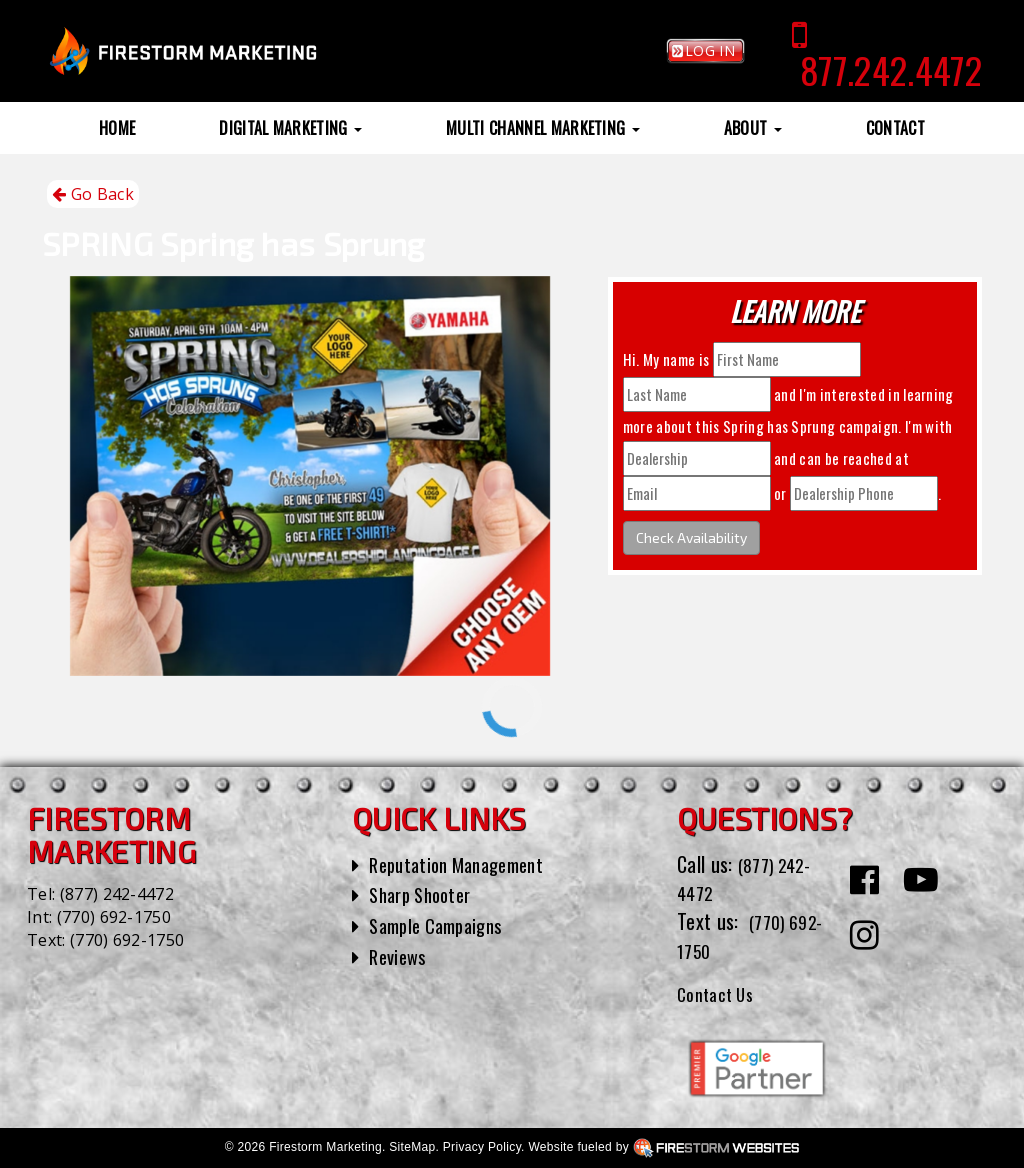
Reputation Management (465, 864)
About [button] (753, 128)
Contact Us (720, 993)
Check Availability (691, 537)
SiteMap (412, 1147)
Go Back (93, 194)
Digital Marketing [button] (290, 128)
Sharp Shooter (425, 894)
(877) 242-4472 (117, 894)
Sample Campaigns (442, 925)
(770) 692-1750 (114, 917)
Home (117, 128)
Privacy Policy (482, 1147)
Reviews (400, 956)
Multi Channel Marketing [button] (543, 128)
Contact (895, 128)
